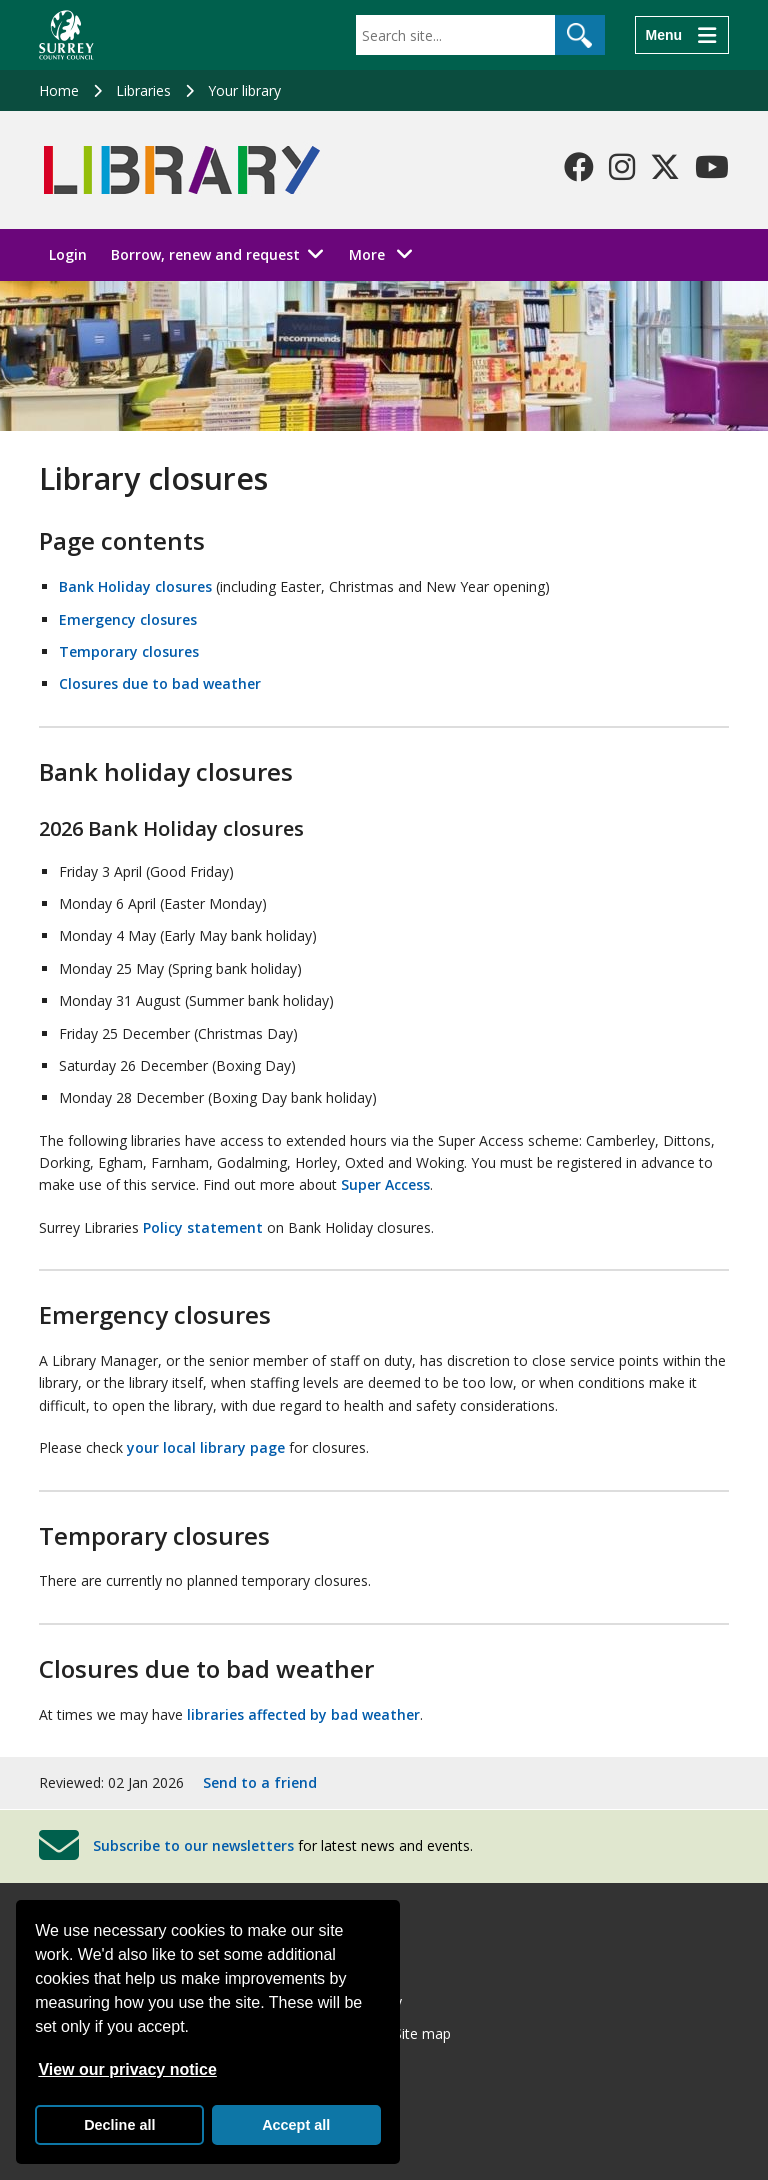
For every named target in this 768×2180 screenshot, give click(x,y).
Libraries (143, 90)
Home (59, 90)
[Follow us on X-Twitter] (665, 167)
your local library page (206, 1447)
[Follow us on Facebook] (579, 167)
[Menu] (682, 35)
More (386, 253)
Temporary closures (129, 651)
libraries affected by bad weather (303, 1714)
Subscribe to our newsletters (193, 1845)
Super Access (385, 1184)
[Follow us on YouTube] (712, 167)
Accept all (296, 2125)
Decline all (119, 2125)
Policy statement (203, 1227)
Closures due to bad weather (160, 683)
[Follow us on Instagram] (622, 167)
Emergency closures (128, 619)
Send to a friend (260, 1782)
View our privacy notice (127, 2069)
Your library (244, 90)
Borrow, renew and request (205, 254)
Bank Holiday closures (135, 586)
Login (68, 254)
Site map (422, 2033)
